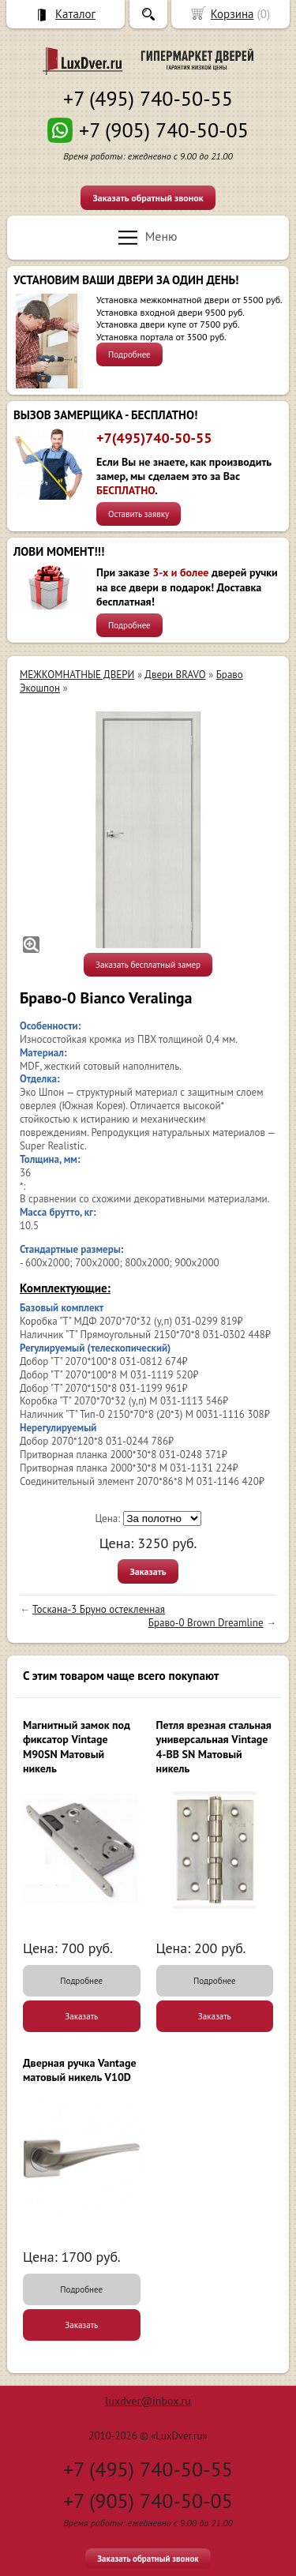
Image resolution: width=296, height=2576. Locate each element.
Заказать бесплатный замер (148, 964)
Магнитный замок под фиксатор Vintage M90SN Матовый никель (76, 1746)
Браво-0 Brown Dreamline (206, 1622)
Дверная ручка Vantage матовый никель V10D (80, 2070)
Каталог (75, 13)
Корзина (232, 13)
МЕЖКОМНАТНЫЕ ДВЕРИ (77, 674)
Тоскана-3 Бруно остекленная (98, 1609)
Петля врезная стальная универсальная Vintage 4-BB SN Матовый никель (214, 1746)
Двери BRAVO (174, 674)
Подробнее (129, 354)
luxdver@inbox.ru (147, 2401)
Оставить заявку (138, 513)
